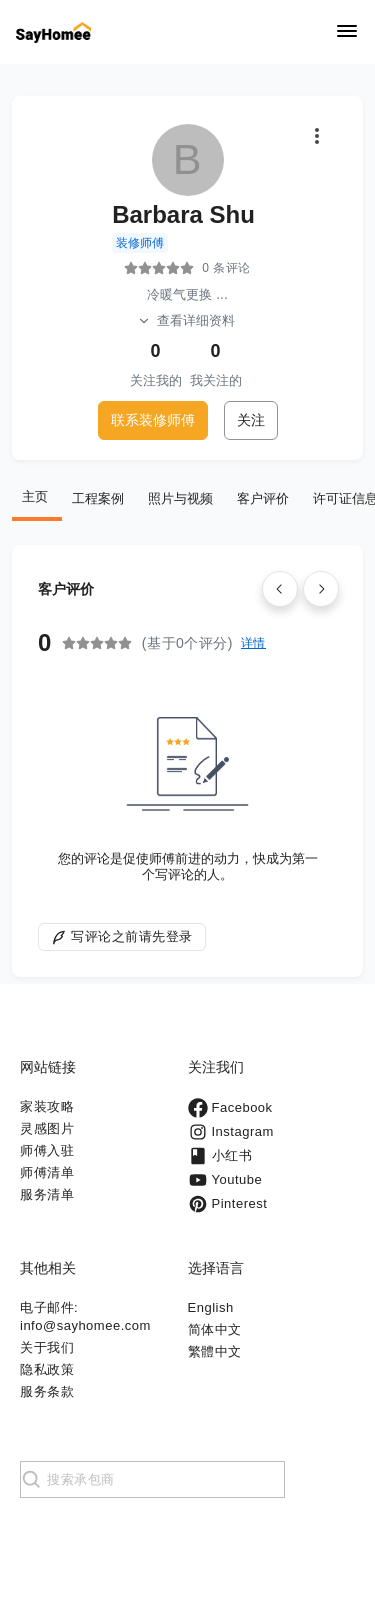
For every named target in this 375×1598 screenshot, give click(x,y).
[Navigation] (347, 32)
